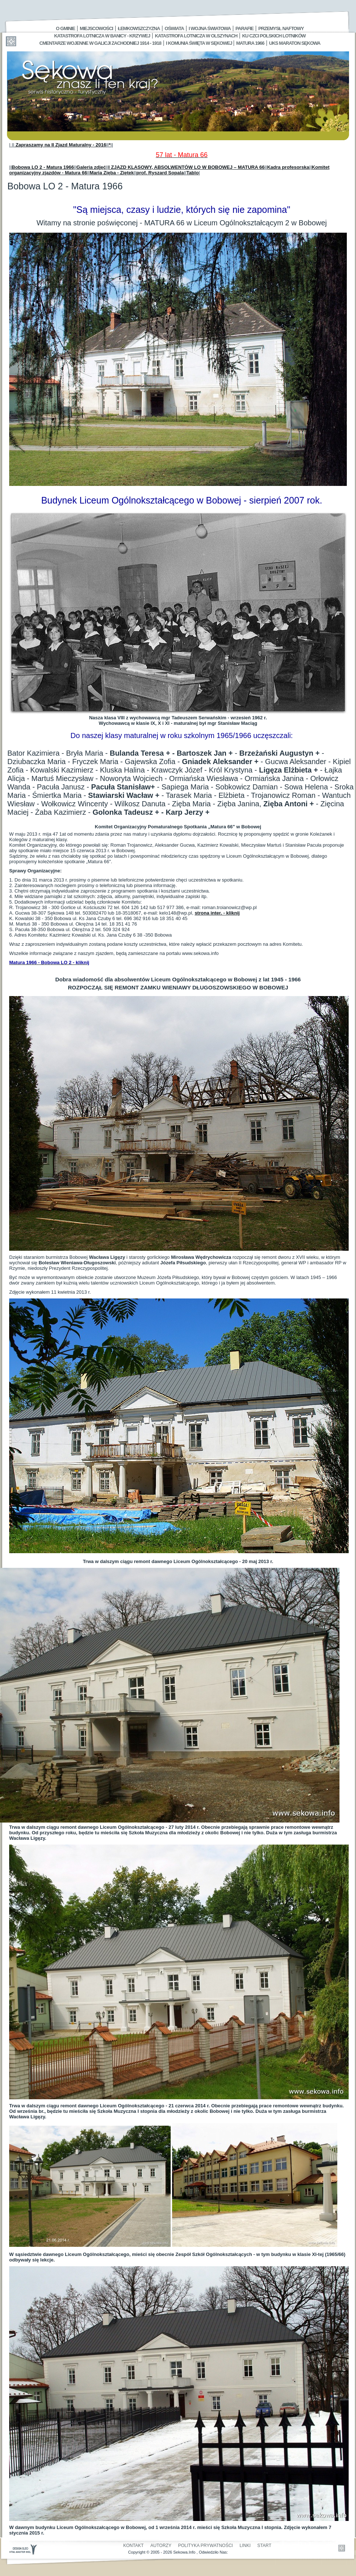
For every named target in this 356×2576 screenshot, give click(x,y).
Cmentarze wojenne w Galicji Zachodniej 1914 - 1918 (100, 43)
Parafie (245, 28)
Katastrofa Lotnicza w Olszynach (196, 36)
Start (264, 2545)
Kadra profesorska (288, 167)
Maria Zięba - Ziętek (112, 172)
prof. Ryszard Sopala (160, 172)
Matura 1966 (250, 43)
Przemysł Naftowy (281, 28)
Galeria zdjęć (91, 167)
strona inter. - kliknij (217, 913)
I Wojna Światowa (209, 28)
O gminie (65, 28)
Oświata (174, 28)
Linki (245, 2545)
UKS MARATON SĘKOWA (294, 43)
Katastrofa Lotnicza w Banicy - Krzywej (102, 36)
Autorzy (160, 2545)
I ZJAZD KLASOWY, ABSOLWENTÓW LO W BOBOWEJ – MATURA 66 (186, 167)
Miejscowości (96, 28)
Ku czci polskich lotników (274, 36)
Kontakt (133, 2545)
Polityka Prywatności (205, 2545)
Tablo (192, 172)
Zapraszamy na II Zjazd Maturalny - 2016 (60, 145)
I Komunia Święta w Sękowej (199, 43)
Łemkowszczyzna (139, 28)
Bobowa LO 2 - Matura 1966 (43, 167)
